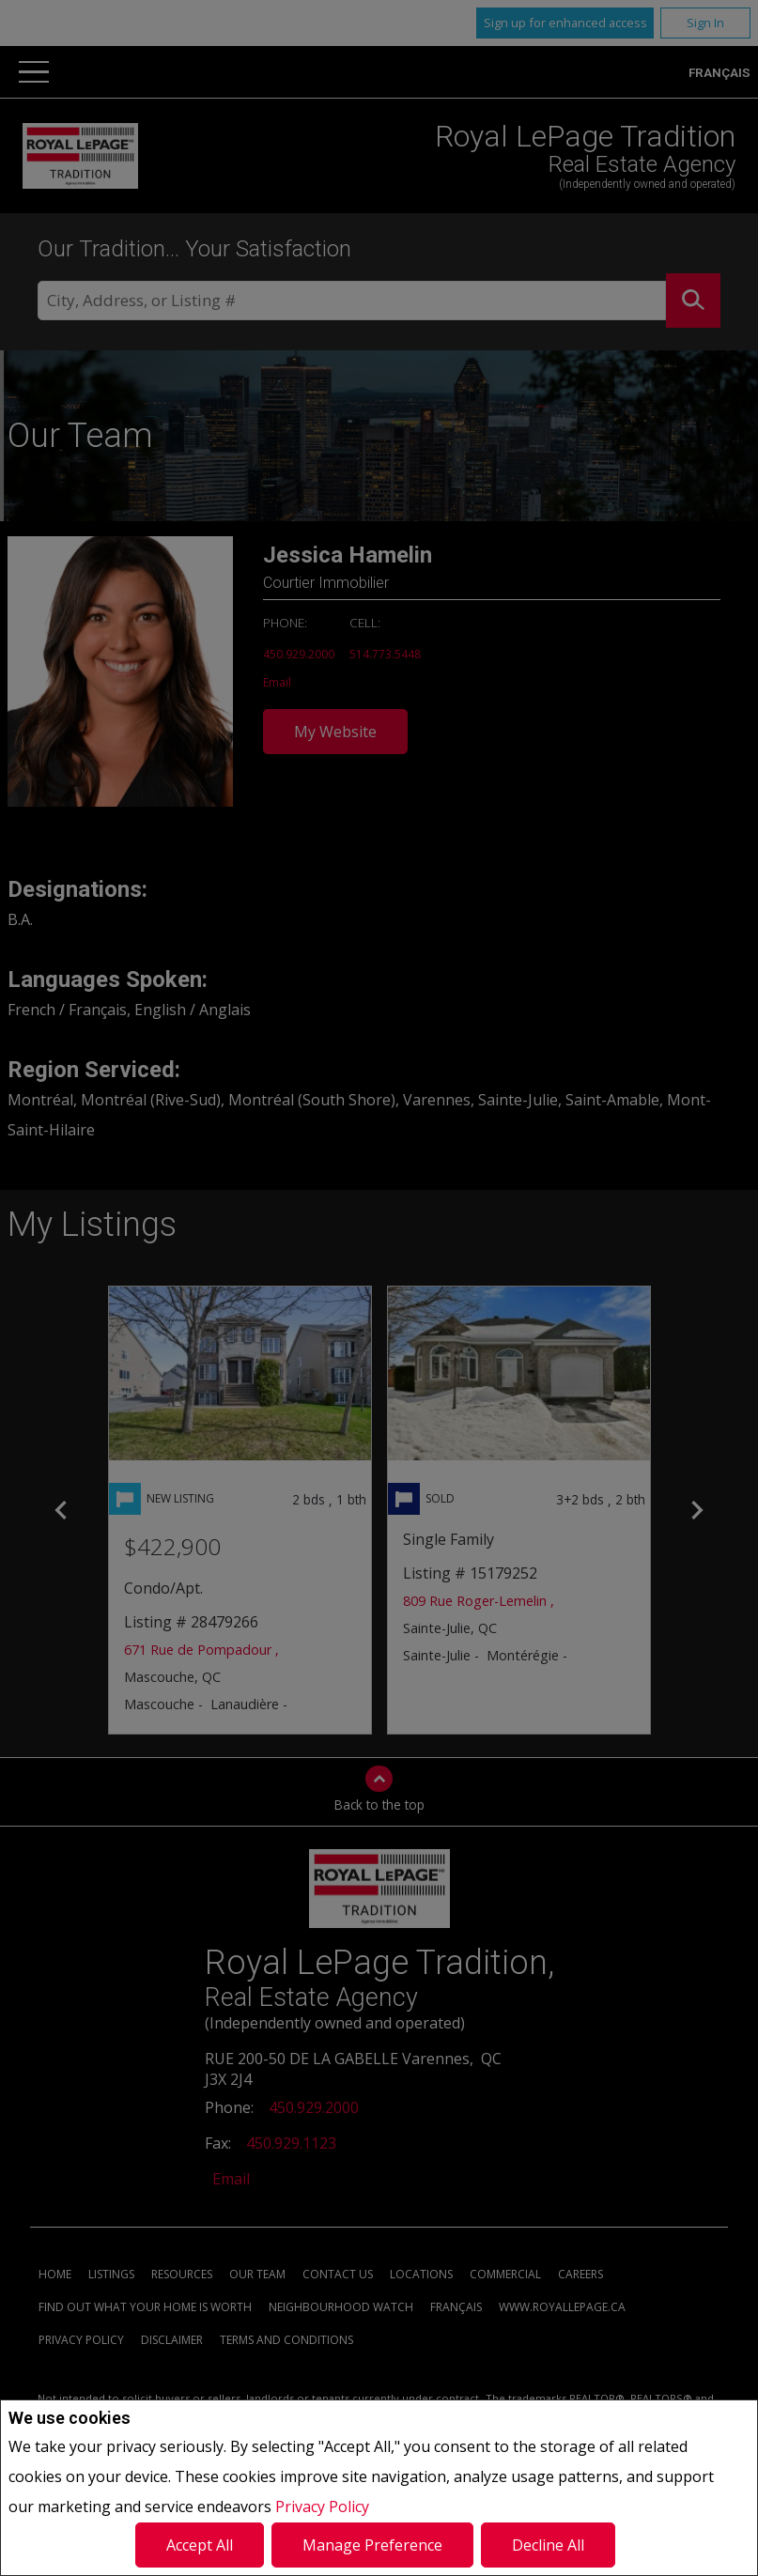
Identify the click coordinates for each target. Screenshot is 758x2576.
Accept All (199, 2545)
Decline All (548, 2545)
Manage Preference (372, 2545)
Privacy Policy (322, 2507)
